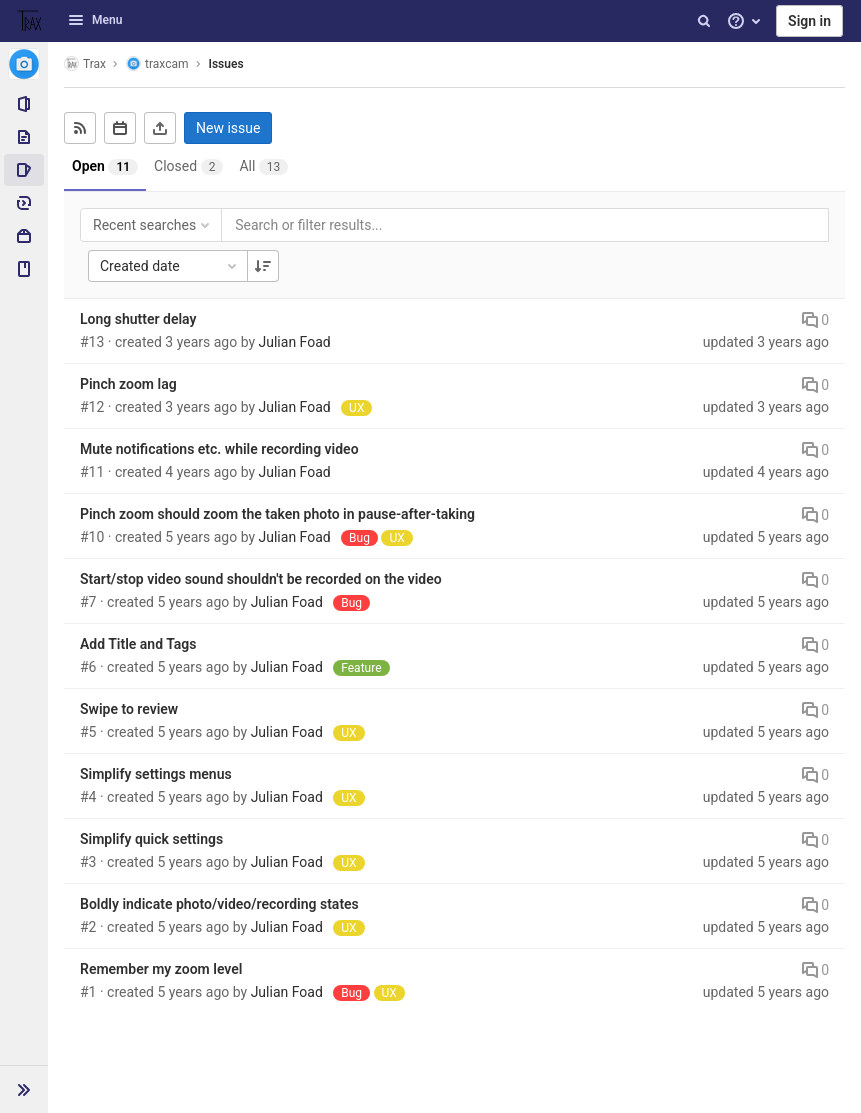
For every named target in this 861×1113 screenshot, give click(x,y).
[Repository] (24, 137)
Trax (85, 63)
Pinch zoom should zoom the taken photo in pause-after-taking (277, 514)
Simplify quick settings (151, 839)
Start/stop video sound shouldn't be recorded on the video (261, 579)
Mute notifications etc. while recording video (219, 449)
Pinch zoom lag (128, 384)
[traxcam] (24, 64)
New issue (228, 128)
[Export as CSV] (160, 128)
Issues (226, 64)
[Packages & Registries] (24, 236)
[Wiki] (24, 269)
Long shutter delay (138, 319)
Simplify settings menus (156, 774)
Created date (170, 266)
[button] (24, 1089)
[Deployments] (24, 203)
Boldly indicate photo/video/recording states (219, 904)
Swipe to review (129, 709)
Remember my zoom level (161, 969)
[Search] (704, 21)
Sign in (809, 21)
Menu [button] (95, 20)
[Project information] (24, 104)
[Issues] (24, 170)
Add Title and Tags (138, 644)
